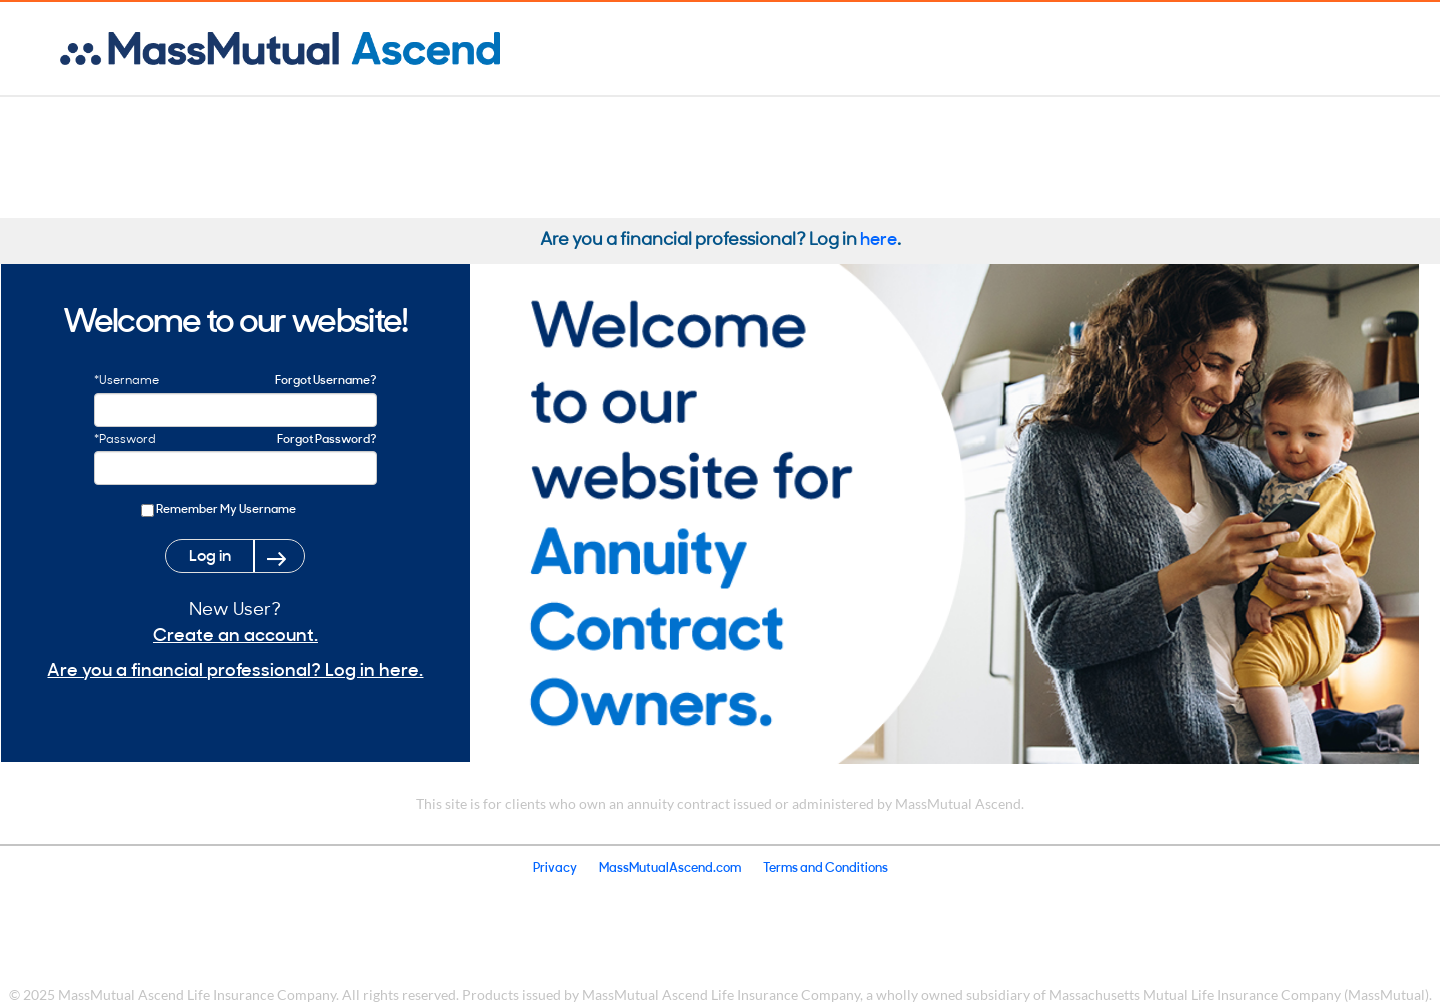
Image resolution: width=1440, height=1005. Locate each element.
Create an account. (235, 633)
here (878, 237)
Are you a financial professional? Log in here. (235, 668)
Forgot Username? (326, 379)
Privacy (555, 866)
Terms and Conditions (825, 866)
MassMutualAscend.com (670, 866)
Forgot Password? (327, 438)
